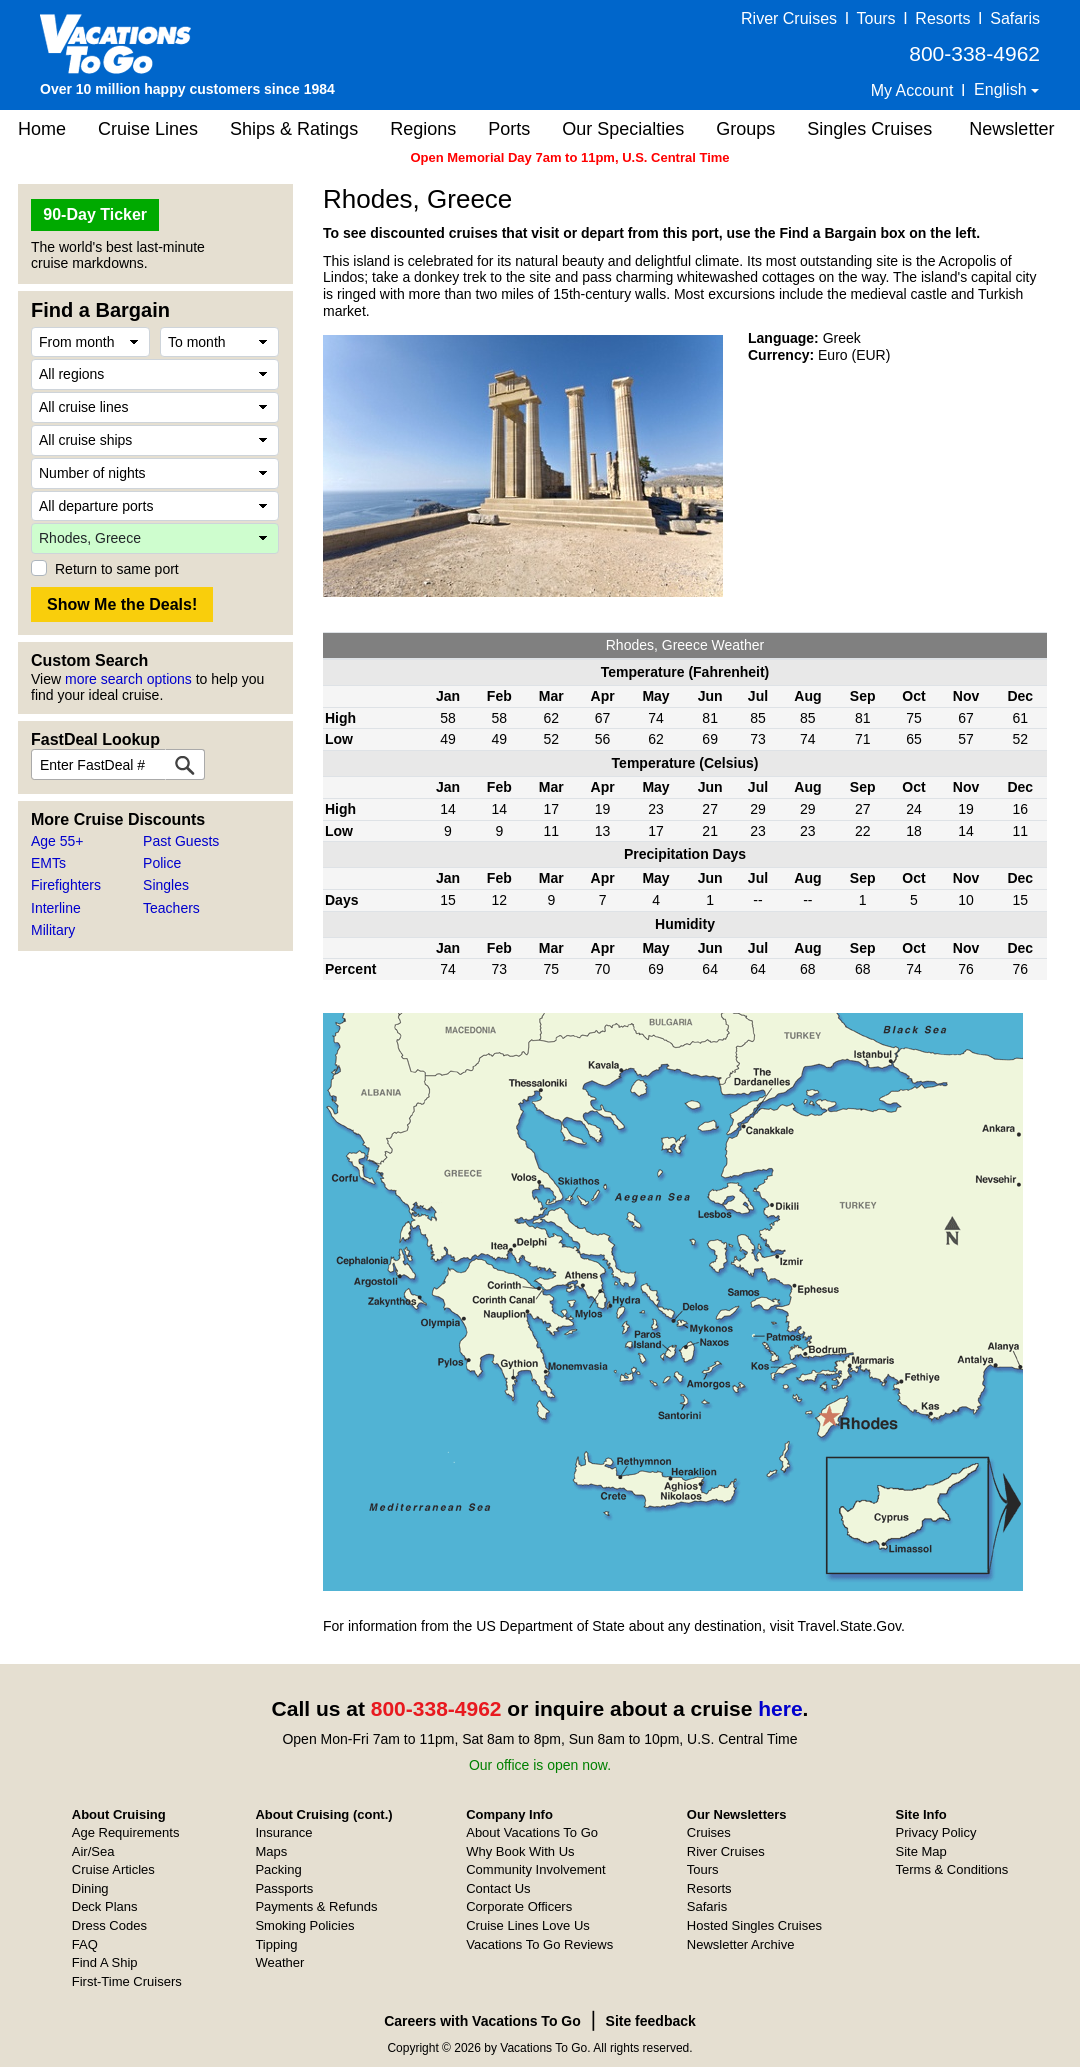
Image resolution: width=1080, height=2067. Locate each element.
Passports (284, 1888)
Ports (509, 129)
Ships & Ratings (294, 129)
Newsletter (1011, 129)
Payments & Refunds (316, 1906)
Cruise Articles (113, 1869)
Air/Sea (93, 1851)
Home (42, 129)
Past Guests (181, 841)
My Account (912, 90)
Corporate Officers (519, 1906)
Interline (56, 908)
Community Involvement (535, 1869)
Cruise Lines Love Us (528, 1925)
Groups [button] (745, 129)
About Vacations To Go (532, 1832)
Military (53, 930)
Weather (279, 1962)
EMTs (48, 863)
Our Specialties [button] (623, 129)
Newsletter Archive (741, 1944)
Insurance (283, 1832)
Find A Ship (105, 1962)
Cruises (709, 1832)
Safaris (1015, 18)
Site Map (921, 1851)
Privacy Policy (936, 1832)
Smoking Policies (304, 1925)
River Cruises (789, 18)
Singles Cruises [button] (869, 129)
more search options (128, 679)
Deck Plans (105, 1906)
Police (162, 863)
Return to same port (117, 569)
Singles (166, 885)
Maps (271, 1851)
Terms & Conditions (952, 1869)
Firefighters (66, 885)
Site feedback (651, 2021)
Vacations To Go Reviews (539, 1944)
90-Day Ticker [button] (95, 214)
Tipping (276, 1944)
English (1002, 89)
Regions (423, 129)
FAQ (85, 1944)
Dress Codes (109, 1925)
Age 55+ (57, 841)
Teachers (171, 908)
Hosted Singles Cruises (754, 1925)
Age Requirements (126, 1832)
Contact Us (498, 1888)
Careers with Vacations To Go (482, 2021)
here (780, 1708)
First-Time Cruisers (127, 1981)
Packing (278, 1869)
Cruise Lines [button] (148, 129)
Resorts (942, 18)
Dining (90, 1888)
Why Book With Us (520, 1851)
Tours (875, 18)
